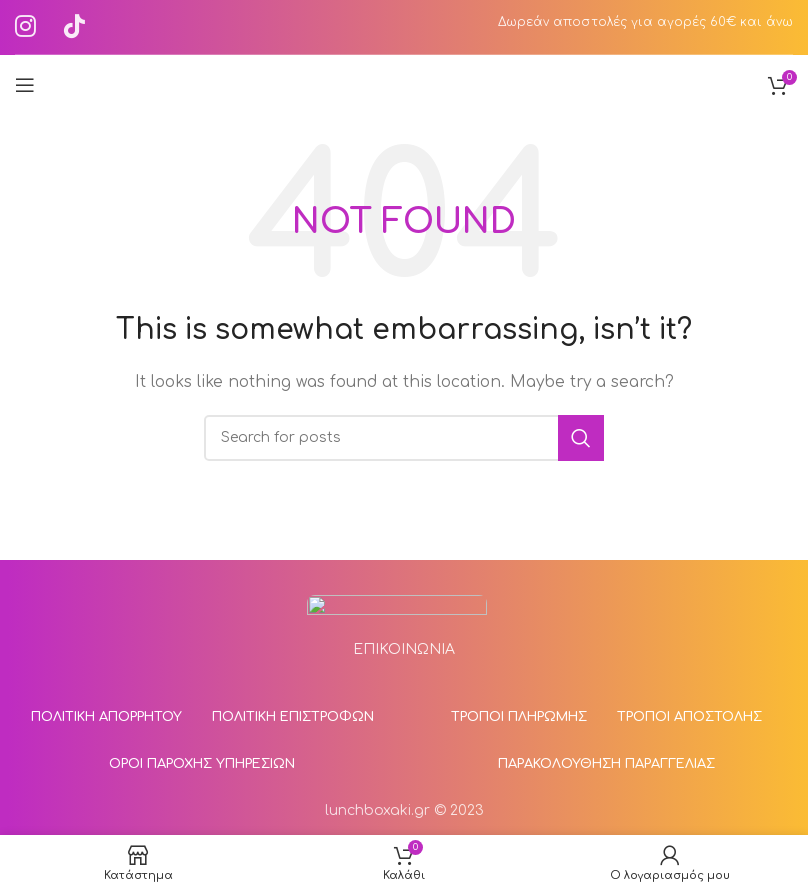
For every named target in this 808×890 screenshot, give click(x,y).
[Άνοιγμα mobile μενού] (25, 85)
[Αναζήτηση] (404, 438)
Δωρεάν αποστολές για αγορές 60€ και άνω (645, 22)
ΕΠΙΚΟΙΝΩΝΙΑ (404, 649)
